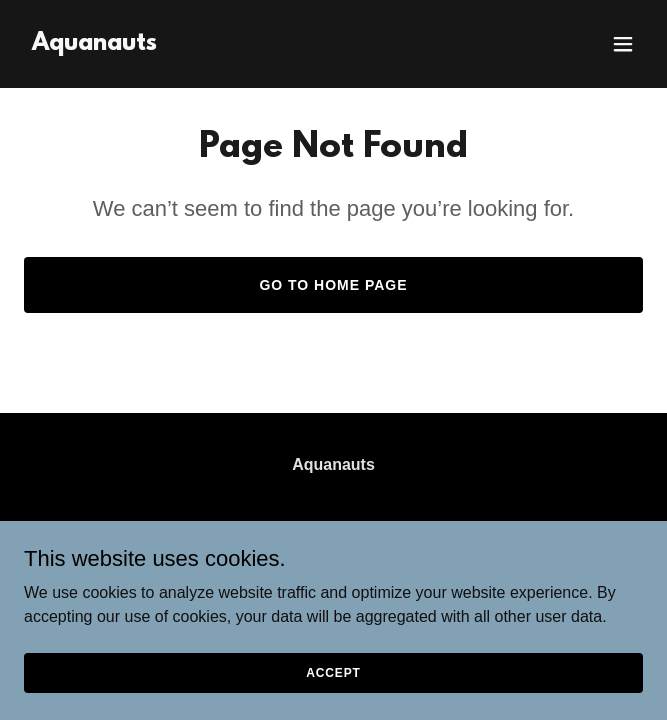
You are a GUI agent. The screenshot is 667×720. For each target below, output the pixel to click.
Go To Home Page (333, 285)
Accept (333, 672)
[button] (623, 44)
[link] (94, 44)
